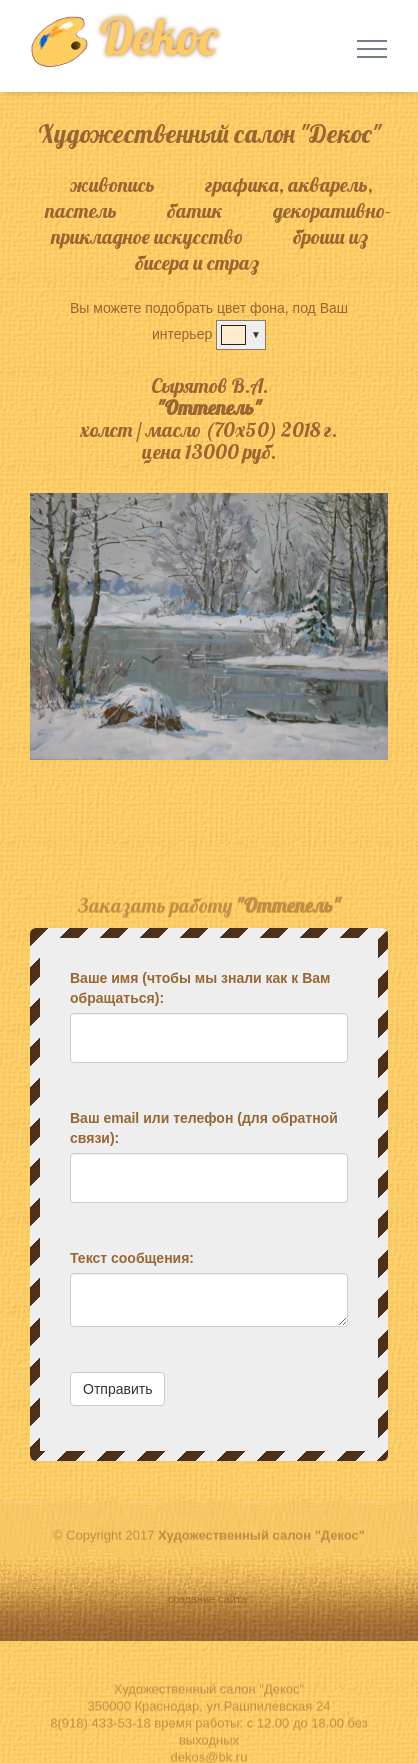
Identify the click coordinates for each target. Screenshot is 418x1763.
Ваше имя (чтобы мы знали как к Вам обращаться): (200, 988)
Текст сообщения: (132, 1258)
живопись (113, 184)
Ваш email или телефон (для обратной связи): (204, 1128)
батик (195, 210)
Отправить (117, 1389)
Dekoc (123, 36)
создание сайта (209, 1599)
